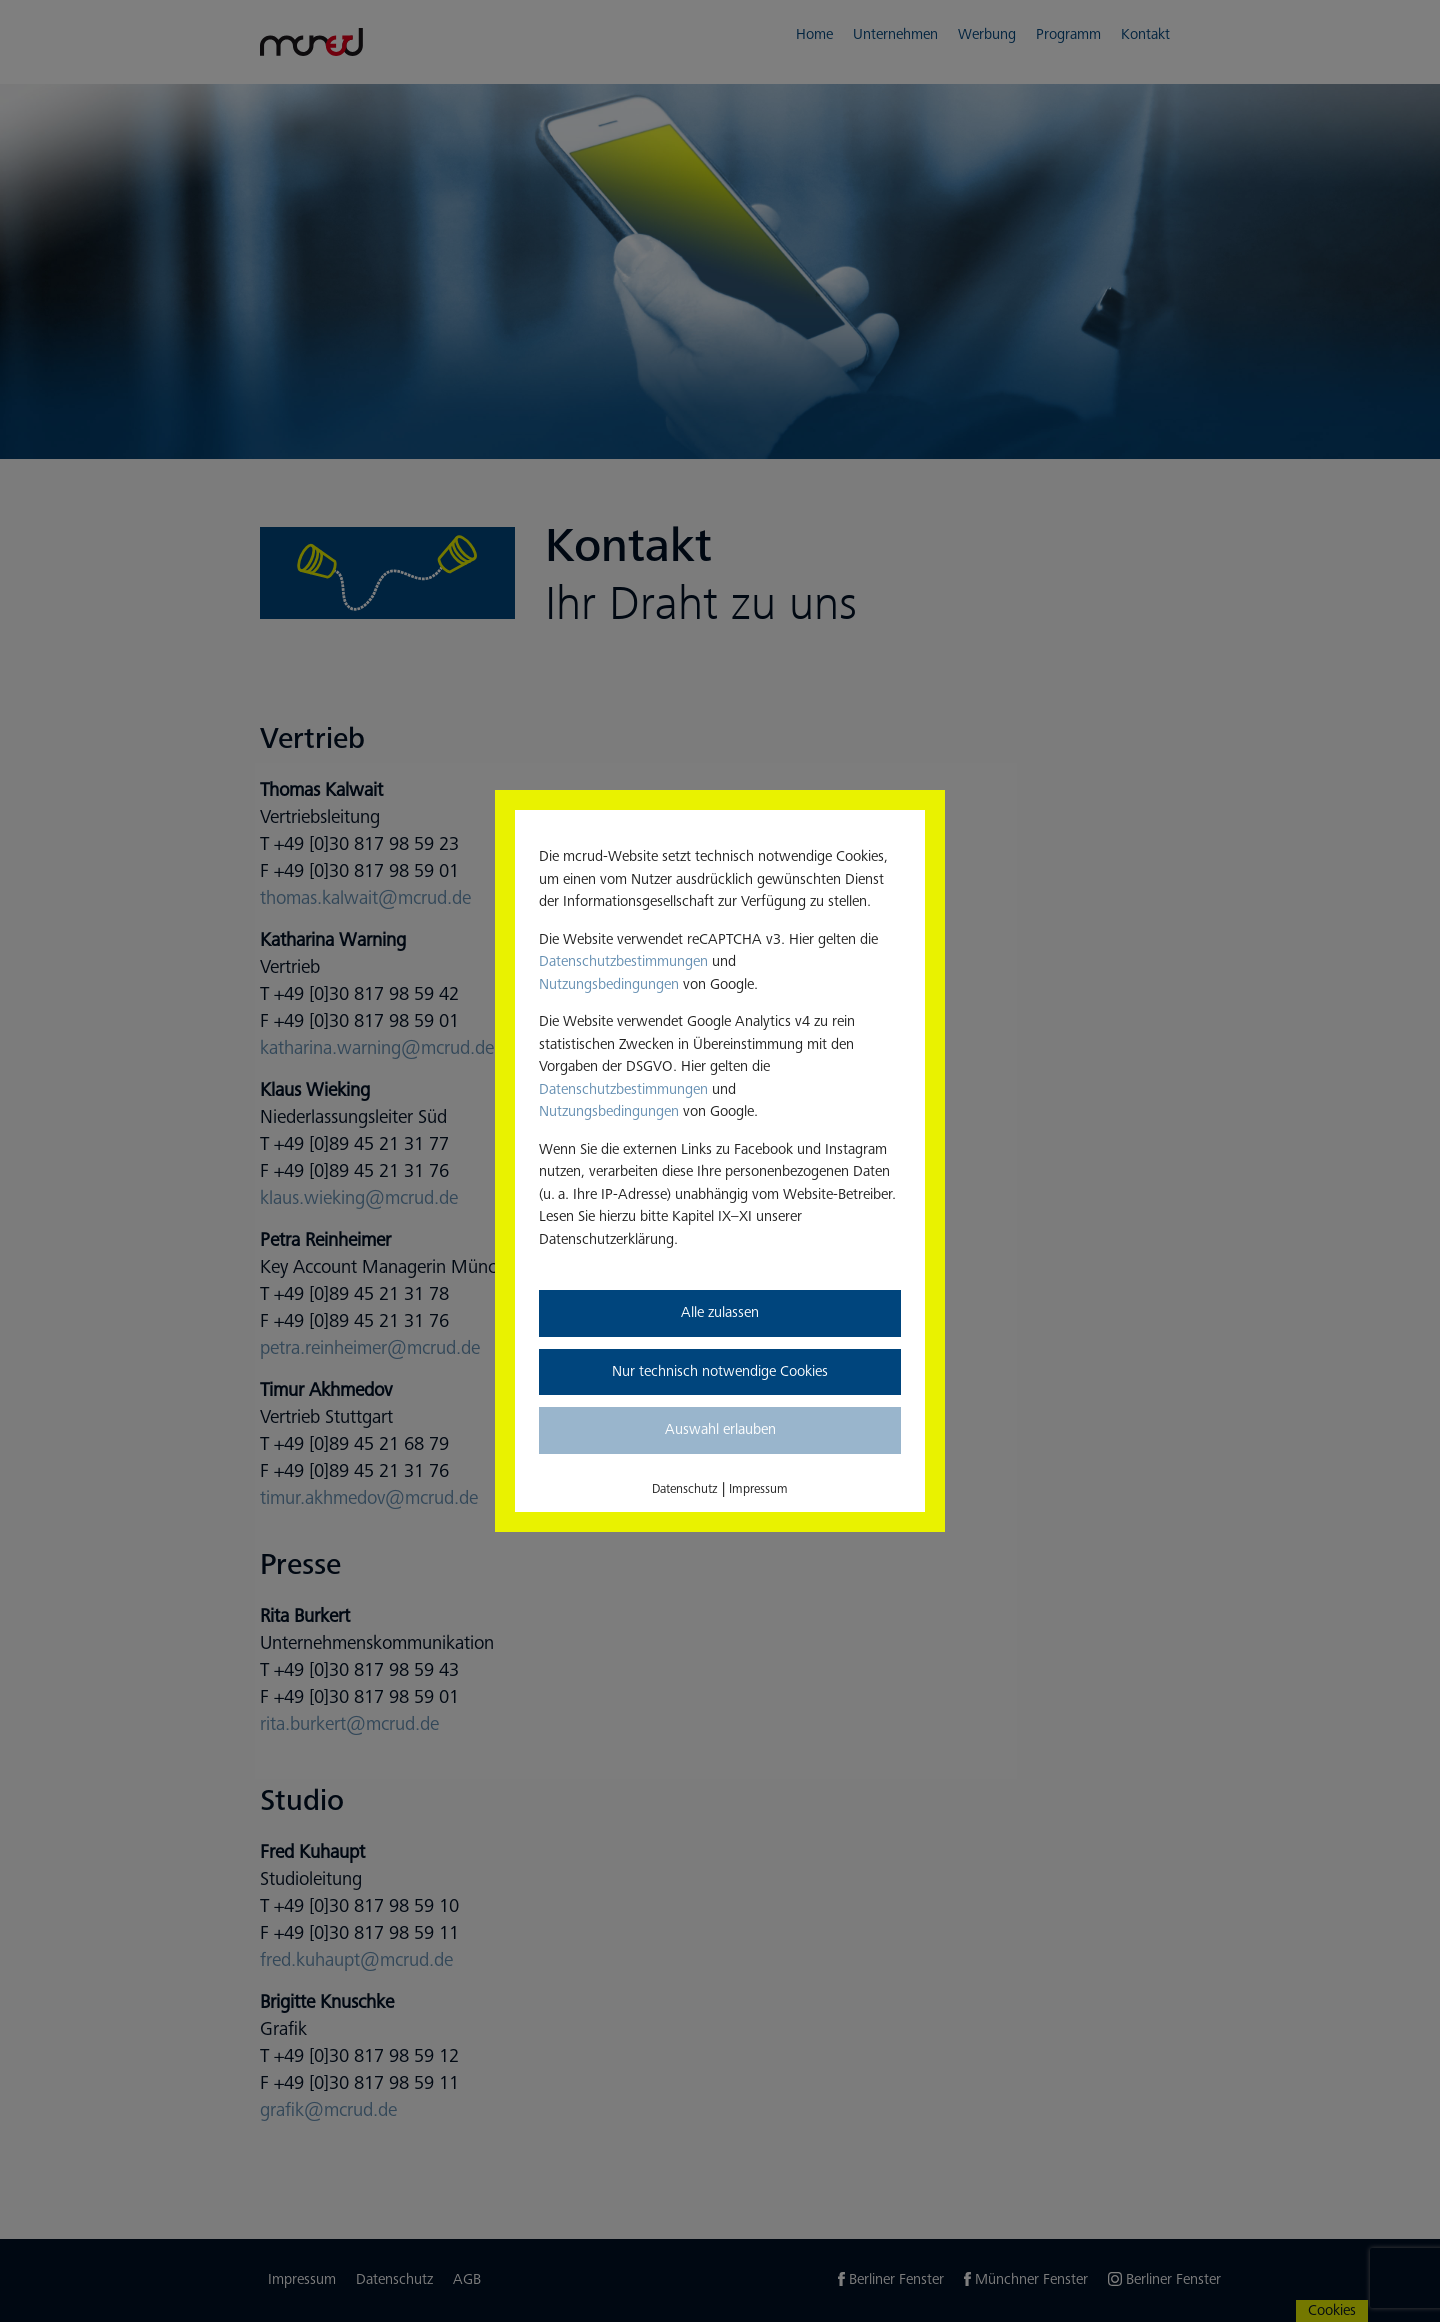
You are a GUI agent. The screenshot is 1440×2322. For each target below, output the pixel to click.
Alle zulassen (720, 1312)
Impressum (758, 1489)
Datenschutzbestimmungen (623, 961)
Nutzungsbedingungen (609, 984)
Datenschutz (685, 1489)
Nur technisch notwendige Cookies (720, 1371)
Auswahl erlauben (720, 1429)
